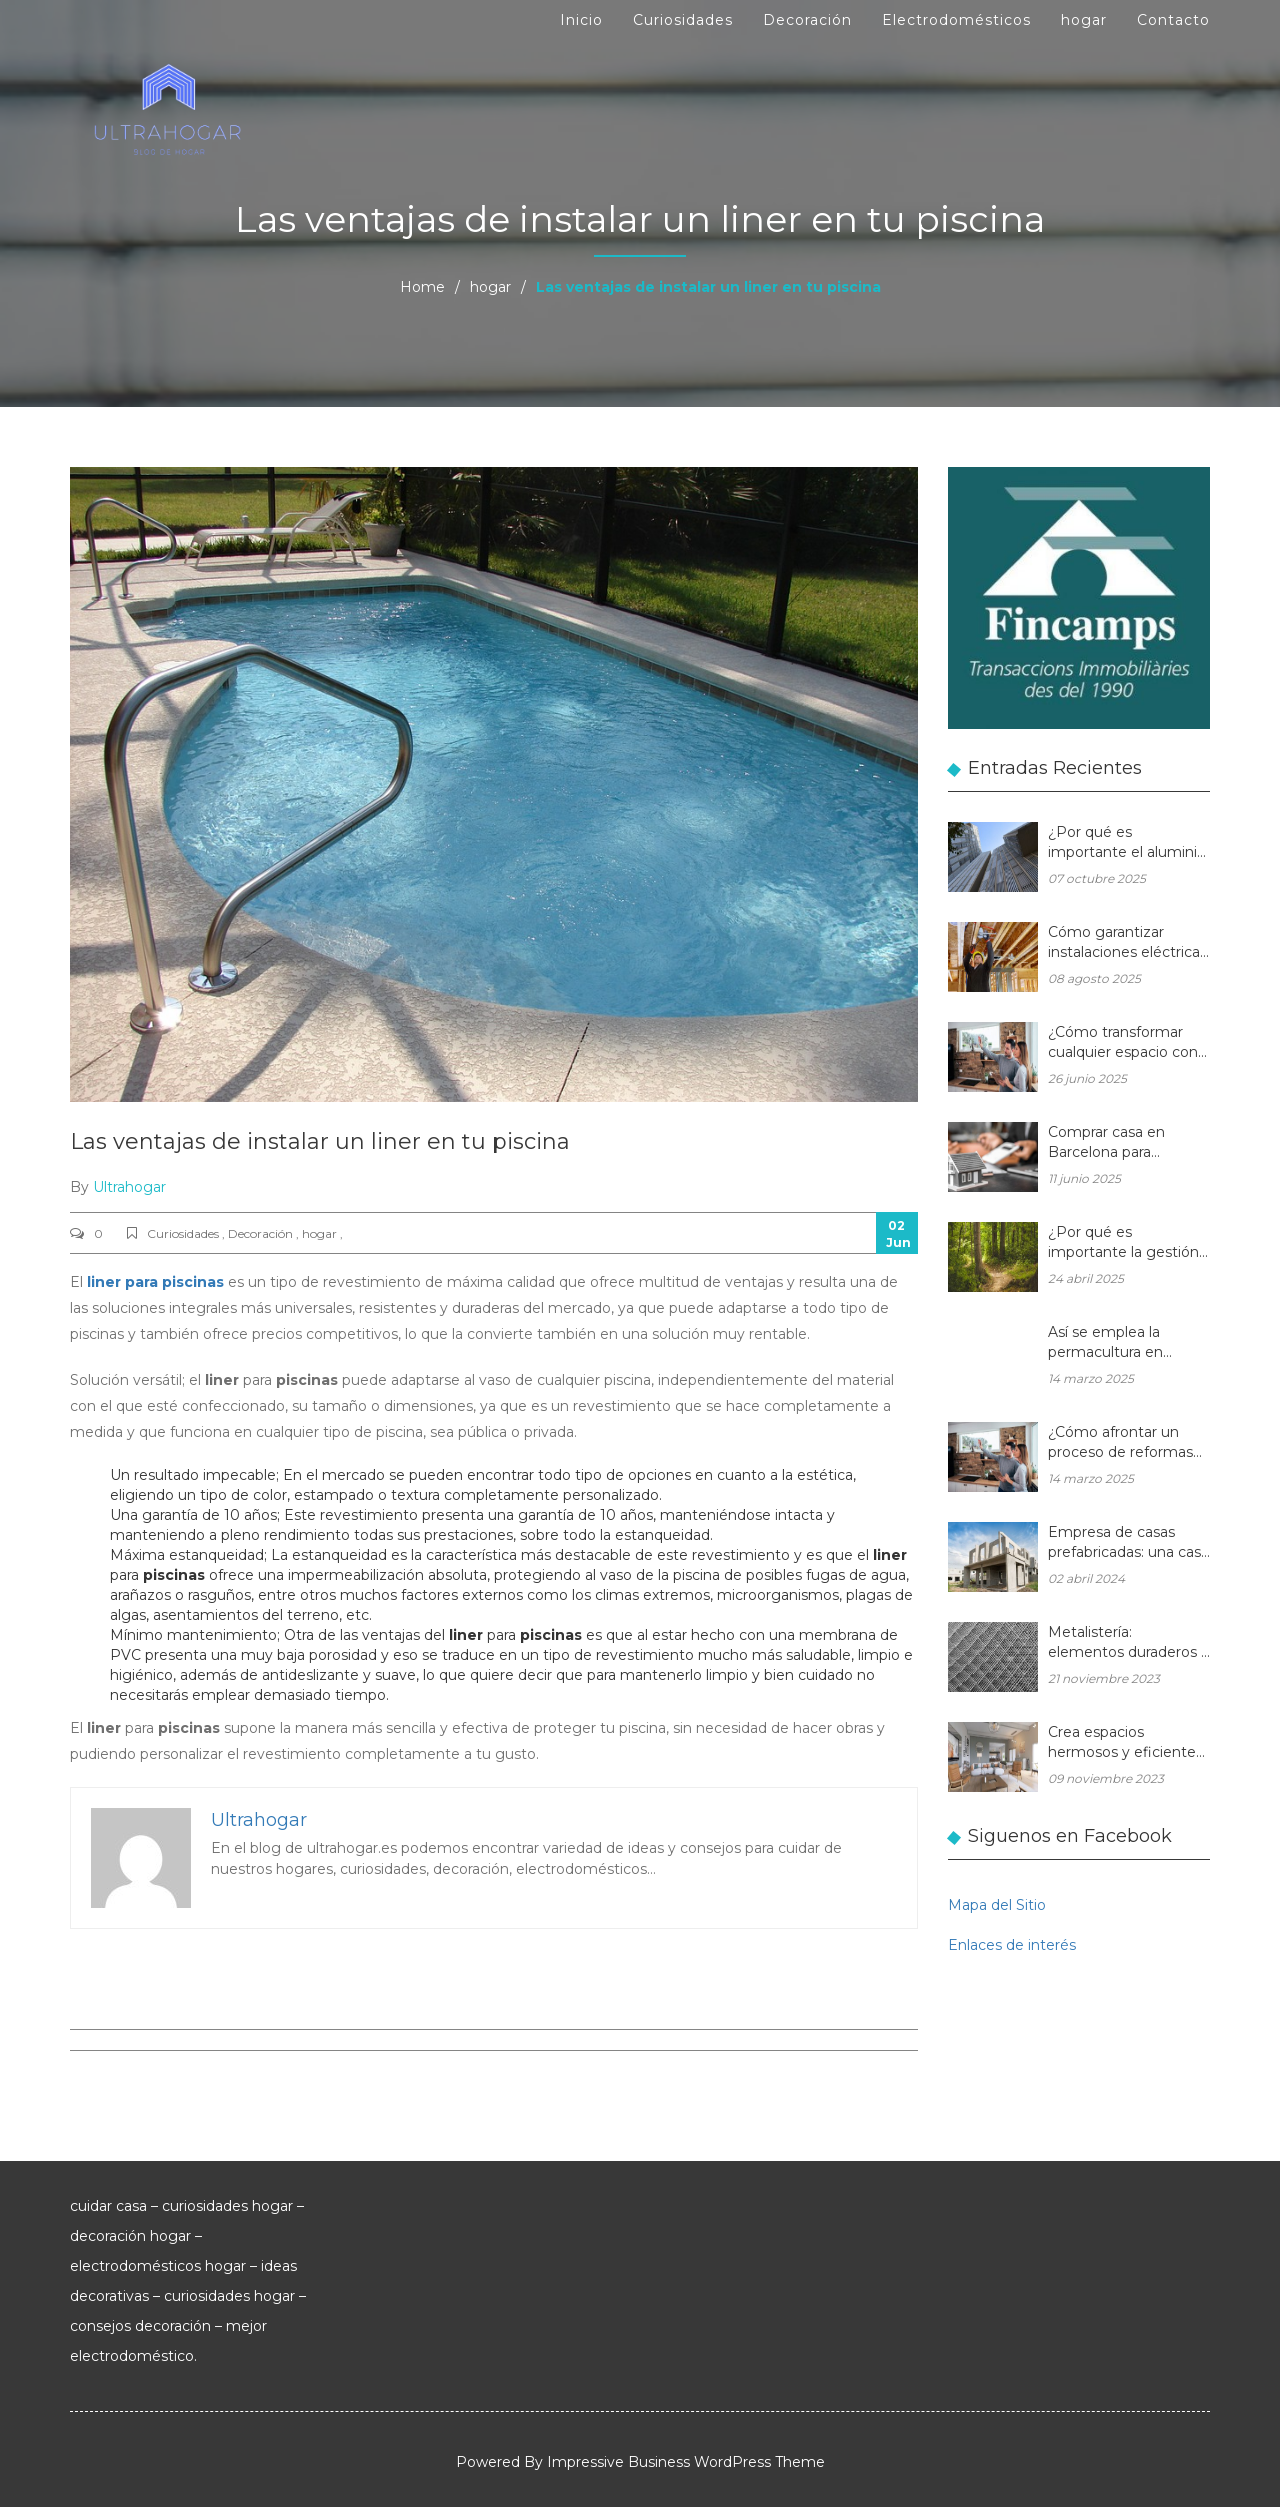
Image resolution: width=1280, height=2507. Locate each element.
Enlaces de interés (1012, 1945)
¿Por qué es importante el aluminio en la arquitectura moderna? (1127, 843)
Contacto (1173, 20)
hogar (1084, 20)
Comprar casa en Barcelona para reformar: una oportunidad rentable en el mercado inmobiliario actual (1121, 1143)
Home (422, 287)
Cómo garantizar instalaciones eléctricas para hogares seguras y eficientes (1128, 943)
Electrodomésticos (956, 20)
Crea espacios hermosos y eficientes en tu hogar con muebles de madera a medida (1125, 1743)
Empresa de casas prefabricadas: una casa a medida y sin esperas (1128, 1543)
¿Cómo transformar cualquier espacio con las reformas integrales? (1123, 1043)
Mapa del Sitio (997, 1905)
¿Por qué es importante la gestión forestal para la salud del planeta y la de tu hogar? (1123, 1243)
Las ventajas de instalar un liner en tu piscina (320, 1141)
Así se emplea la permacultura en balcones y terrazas (1114, 1343)
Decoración (807, 20)
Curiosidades (683, 20)
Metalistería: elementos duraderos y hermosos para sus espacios (1128, 1643)
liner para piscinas (155, 1282)
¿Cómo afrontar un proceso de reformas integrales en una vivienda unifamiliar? (1120, 1443)
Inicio (581, 20)
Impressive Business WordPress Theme (686, 2462)
